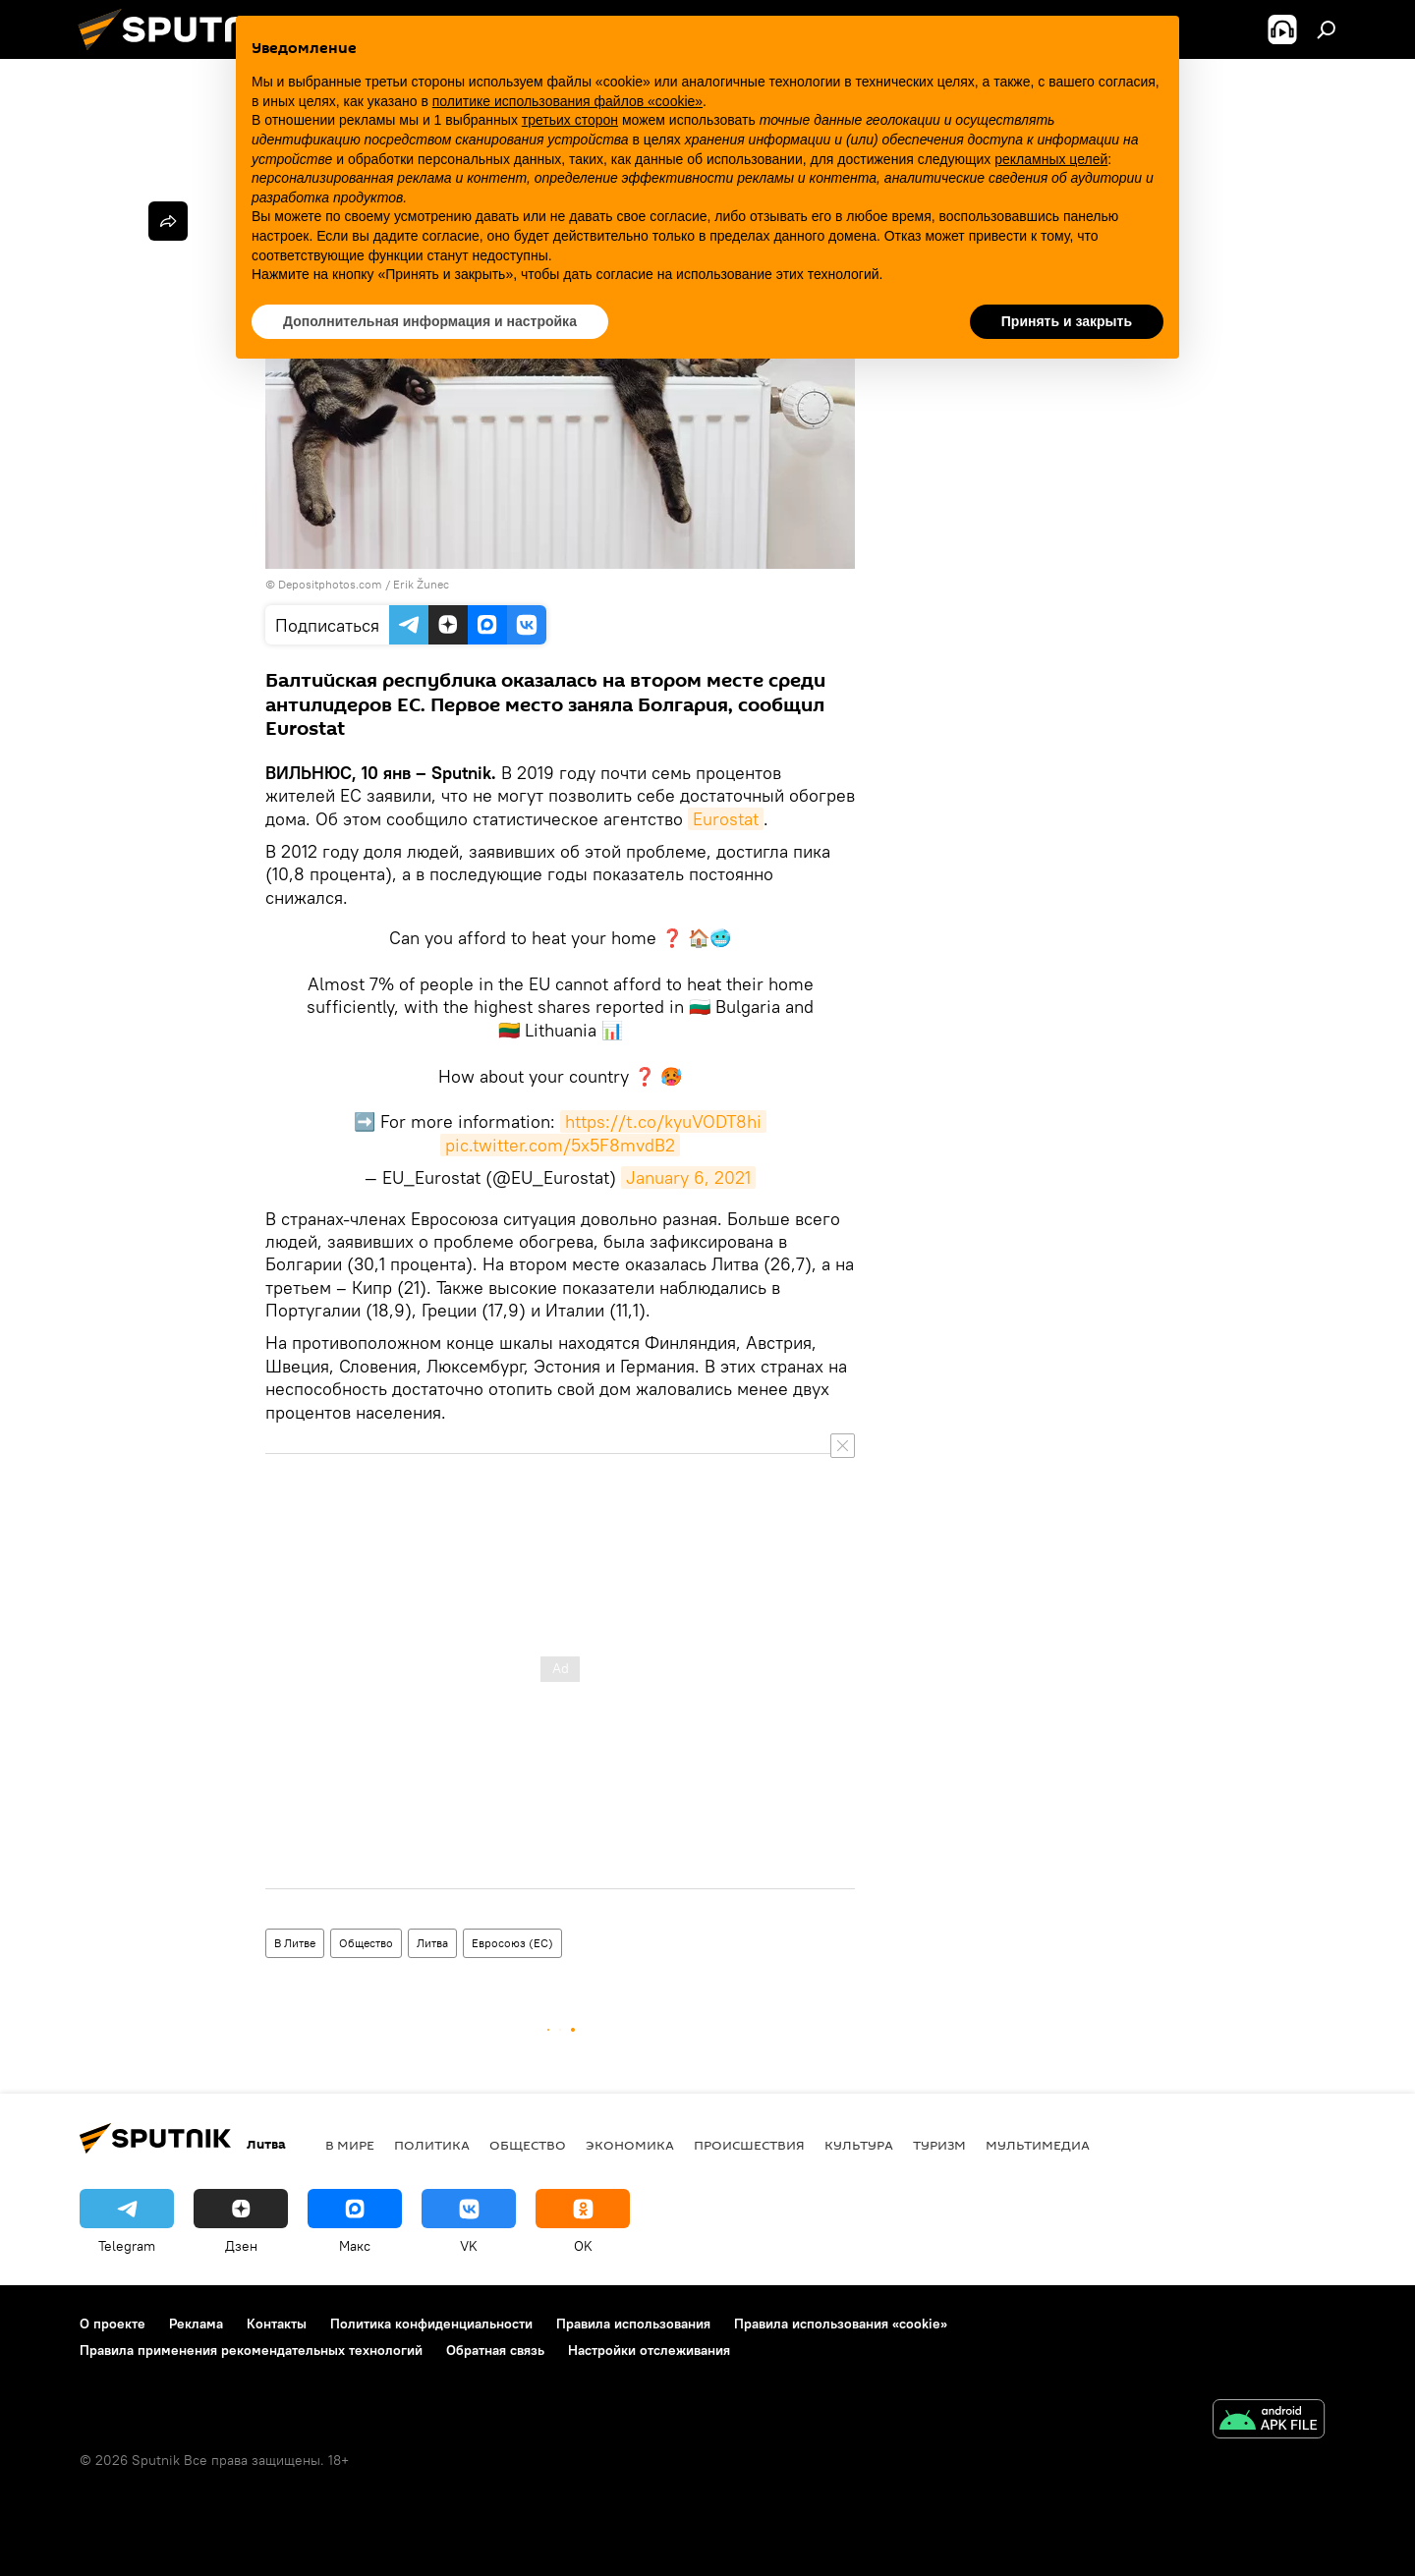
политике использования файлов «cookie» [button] (567, 101)
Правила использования (633, 2323)
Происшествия (749, 2145)
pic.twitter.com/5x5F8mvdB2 (560, 1145)
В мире (349, 2145)
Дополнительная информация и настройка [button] (430, 321)
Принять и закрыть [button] (1066, 321)
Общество (366, 1942)
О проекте (112, 2323)
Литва (432, 1942)
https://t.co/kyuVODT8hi (663, 1121)
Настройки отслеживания (649, 2350)
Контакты (277, 2323)
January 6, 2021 (688, 1177)
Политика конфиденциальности (431, 2323)
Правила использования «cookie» (840, 2323)
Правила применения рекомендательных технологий (251, 2350)
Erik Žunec (421, 584)
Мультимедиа (1038, 2145)
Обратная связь (495, 2350)
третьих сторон (570, 120)
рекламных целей (1050, 159)
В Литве (294, 1942)
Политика (432, 2145)
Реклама (196, 2323)
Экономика (630, 2145)
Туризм (939, 2145)
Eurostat (726, 819)
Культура (858, 2145)
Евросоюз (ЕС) (512, 1942)
